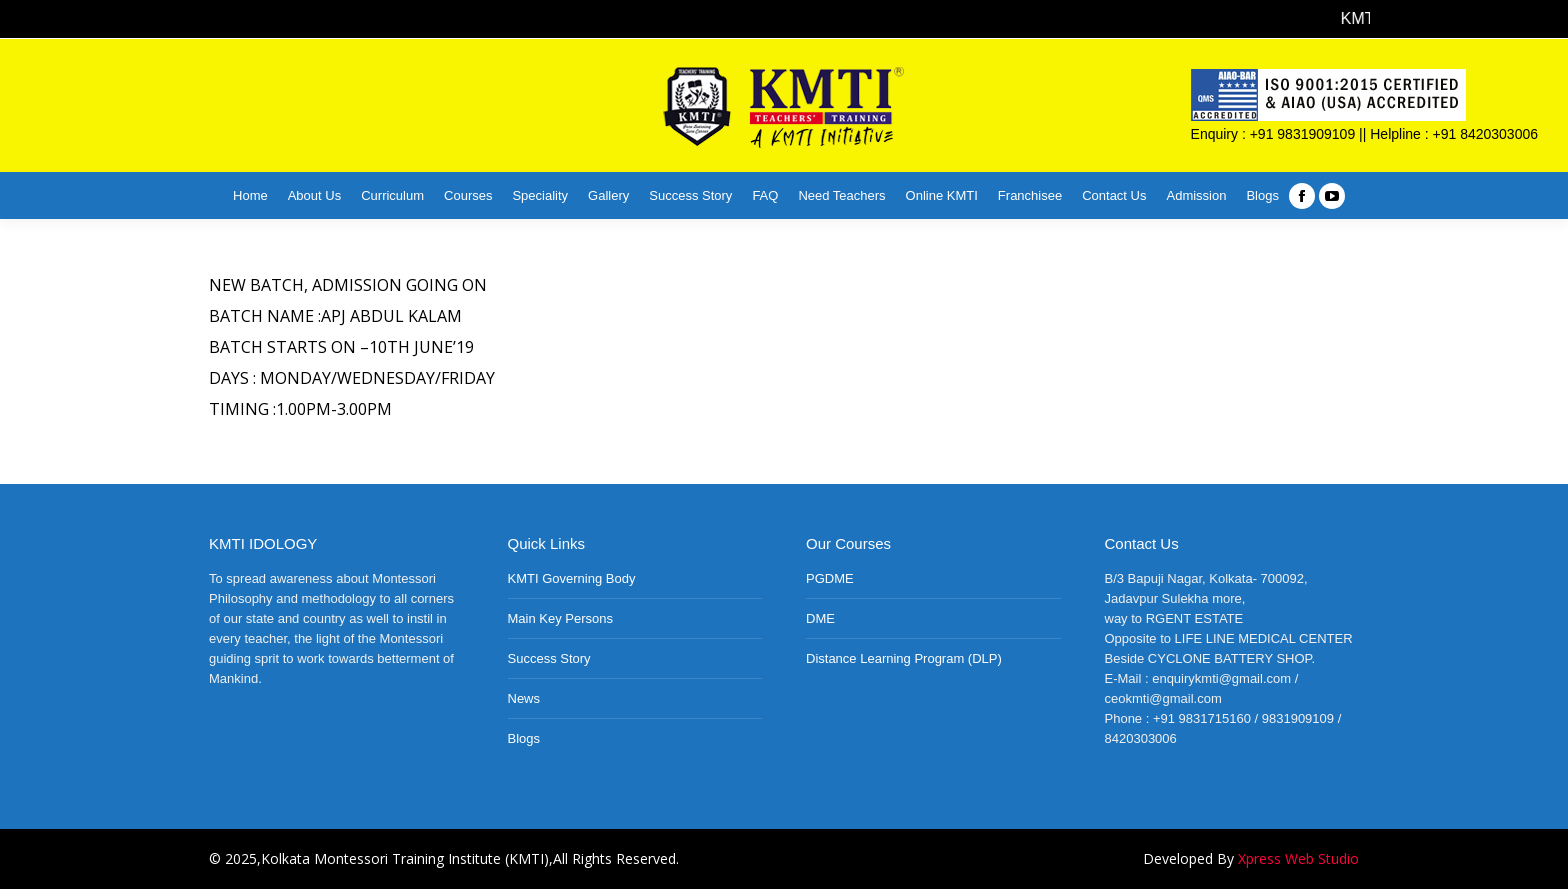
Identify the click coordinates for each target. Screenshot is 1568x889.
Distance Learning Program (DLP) (904, 658)
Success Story (549, 658)
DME (820, 618)
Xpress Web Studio (1298, 858)
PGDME (830, 578)
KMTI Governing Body (572, 578)
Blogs (524, 738)
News (524, 698)
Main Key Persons (561, 618)
